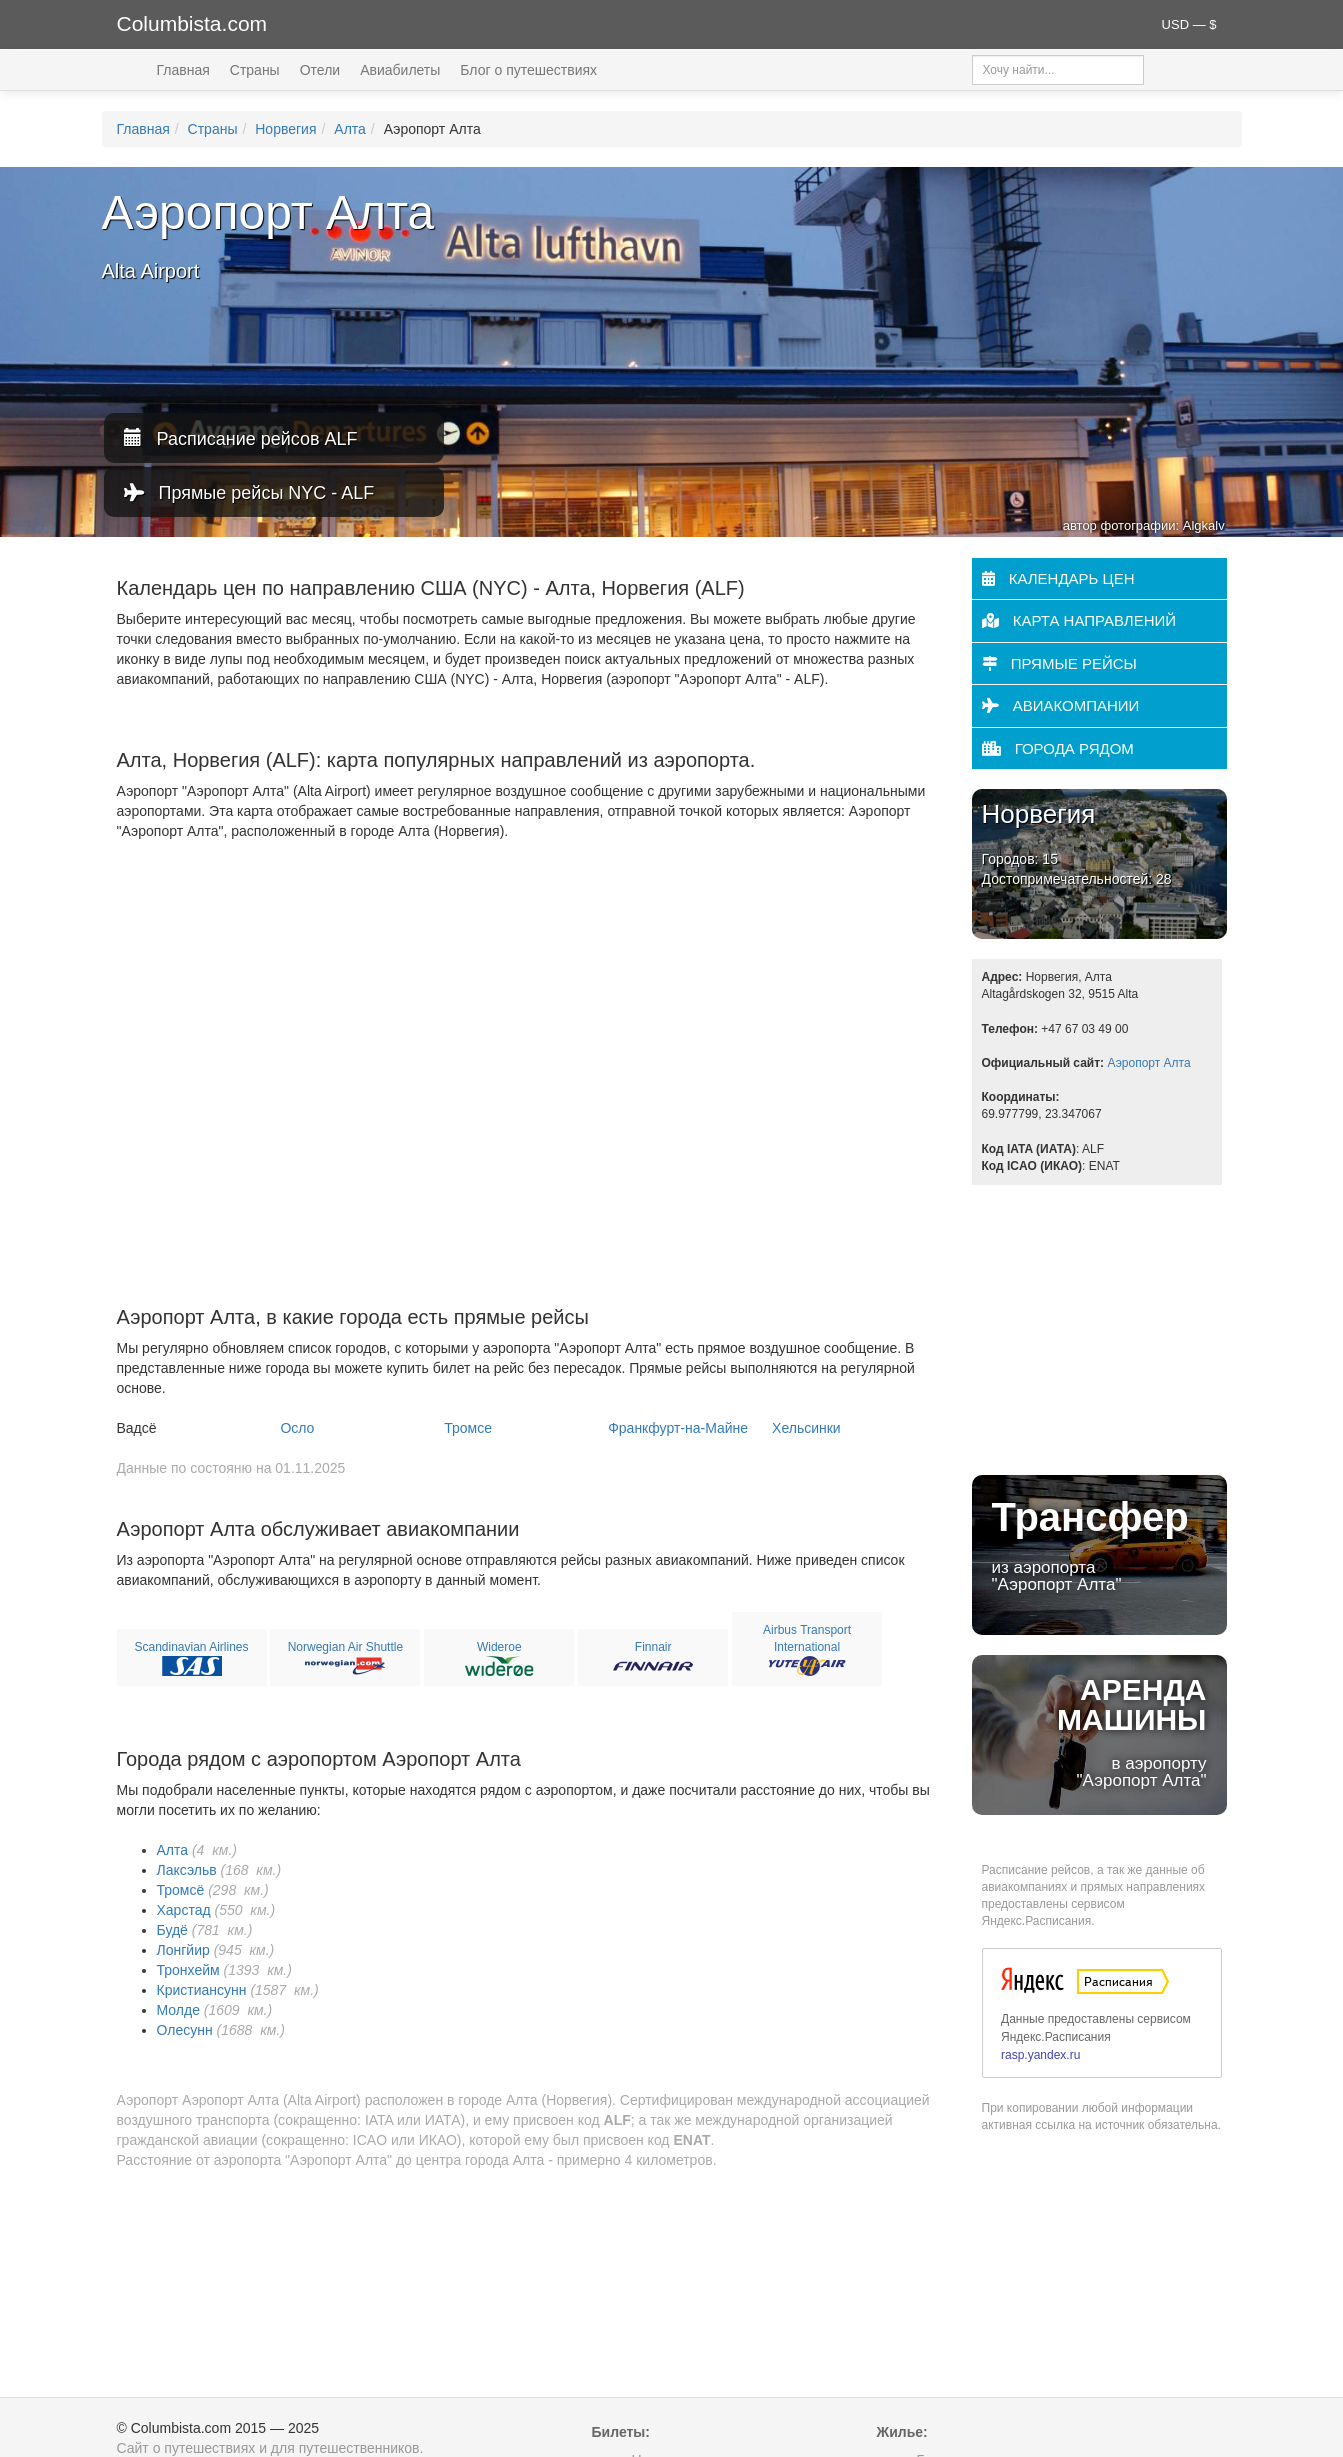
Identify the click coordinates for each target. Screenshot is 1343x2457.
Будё (172, 1930)
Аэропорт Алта (1148, 1063)
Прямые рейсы (1059, 663)
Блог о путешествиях (528, 70)
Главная (183, 70)
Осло (297, 1428)
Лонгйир (183, 1950)
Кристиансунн (202, 1990)
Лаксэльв (187, 1870)
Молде (178, 2010)
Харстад (184, 1910)
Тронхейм (188, 1970)
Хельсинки (806, 1428)
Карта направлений (1079, 620)
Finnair (653, 1647)
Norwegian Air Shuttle (345, 1647)
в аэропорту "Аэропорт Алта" (1099, 1731)
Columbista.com (192, 23)
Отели (320, 70)
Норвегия (285, 129)
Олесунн (185, 2030)
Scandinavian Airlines (191, 1647)
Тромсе (468, 1428)
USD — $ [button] (1189, 24)
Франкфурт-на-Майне (678, 1428)
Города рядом (1058, 748)
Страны (255, 70)
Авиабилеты (400, 70)
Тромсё (181, 1890)
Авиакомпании (1061, 705)
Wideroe (499, 1647)
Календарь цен (1058, 578)
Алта (350, 129)
